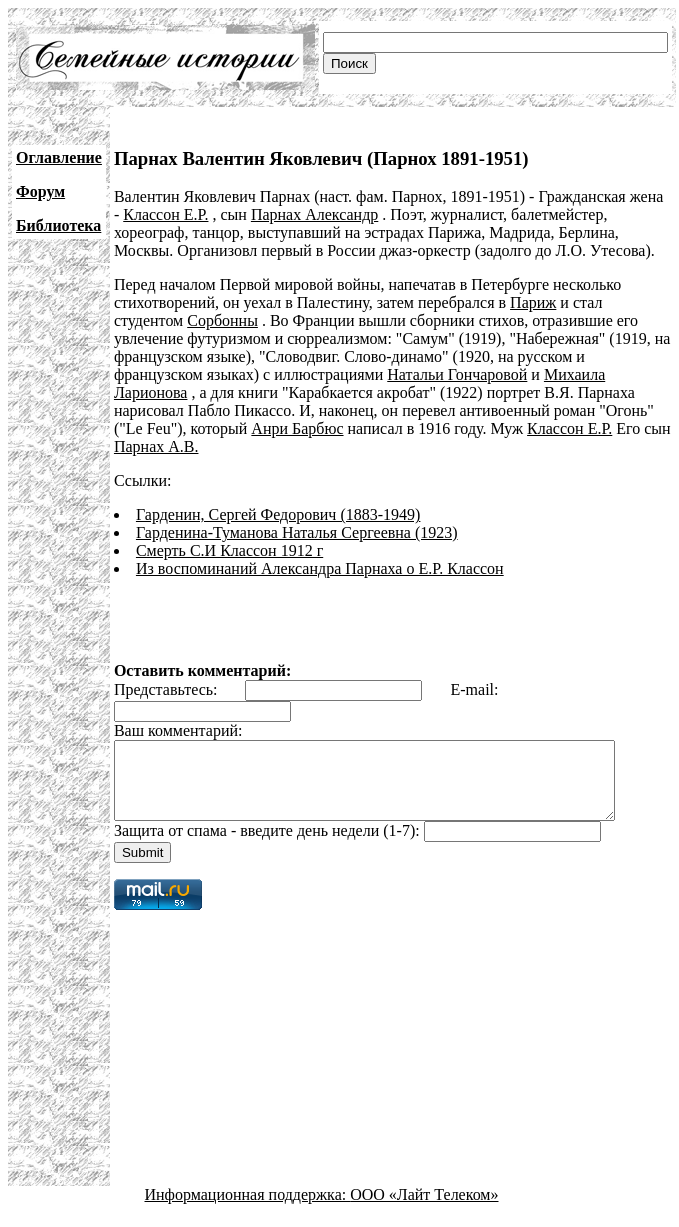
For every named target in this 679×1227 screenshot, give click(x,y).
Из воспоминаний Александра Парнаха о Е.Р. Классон (320, 568)
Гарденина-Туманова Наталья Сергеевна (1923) (297, 532)
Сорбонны (222, 320)
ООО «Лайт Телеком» (424, 1209)
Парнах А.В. (156, 446)
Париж (533, 302)
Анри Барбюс (297, 428)
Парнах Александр (305, 214)
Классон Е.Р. (156, 214)
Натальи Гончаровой (457, 374)
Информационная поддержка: (248, 1209)
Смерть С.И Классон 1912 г (229, 550)
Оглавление (59, 157)
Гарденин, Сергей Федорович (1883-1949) (278, 514)
